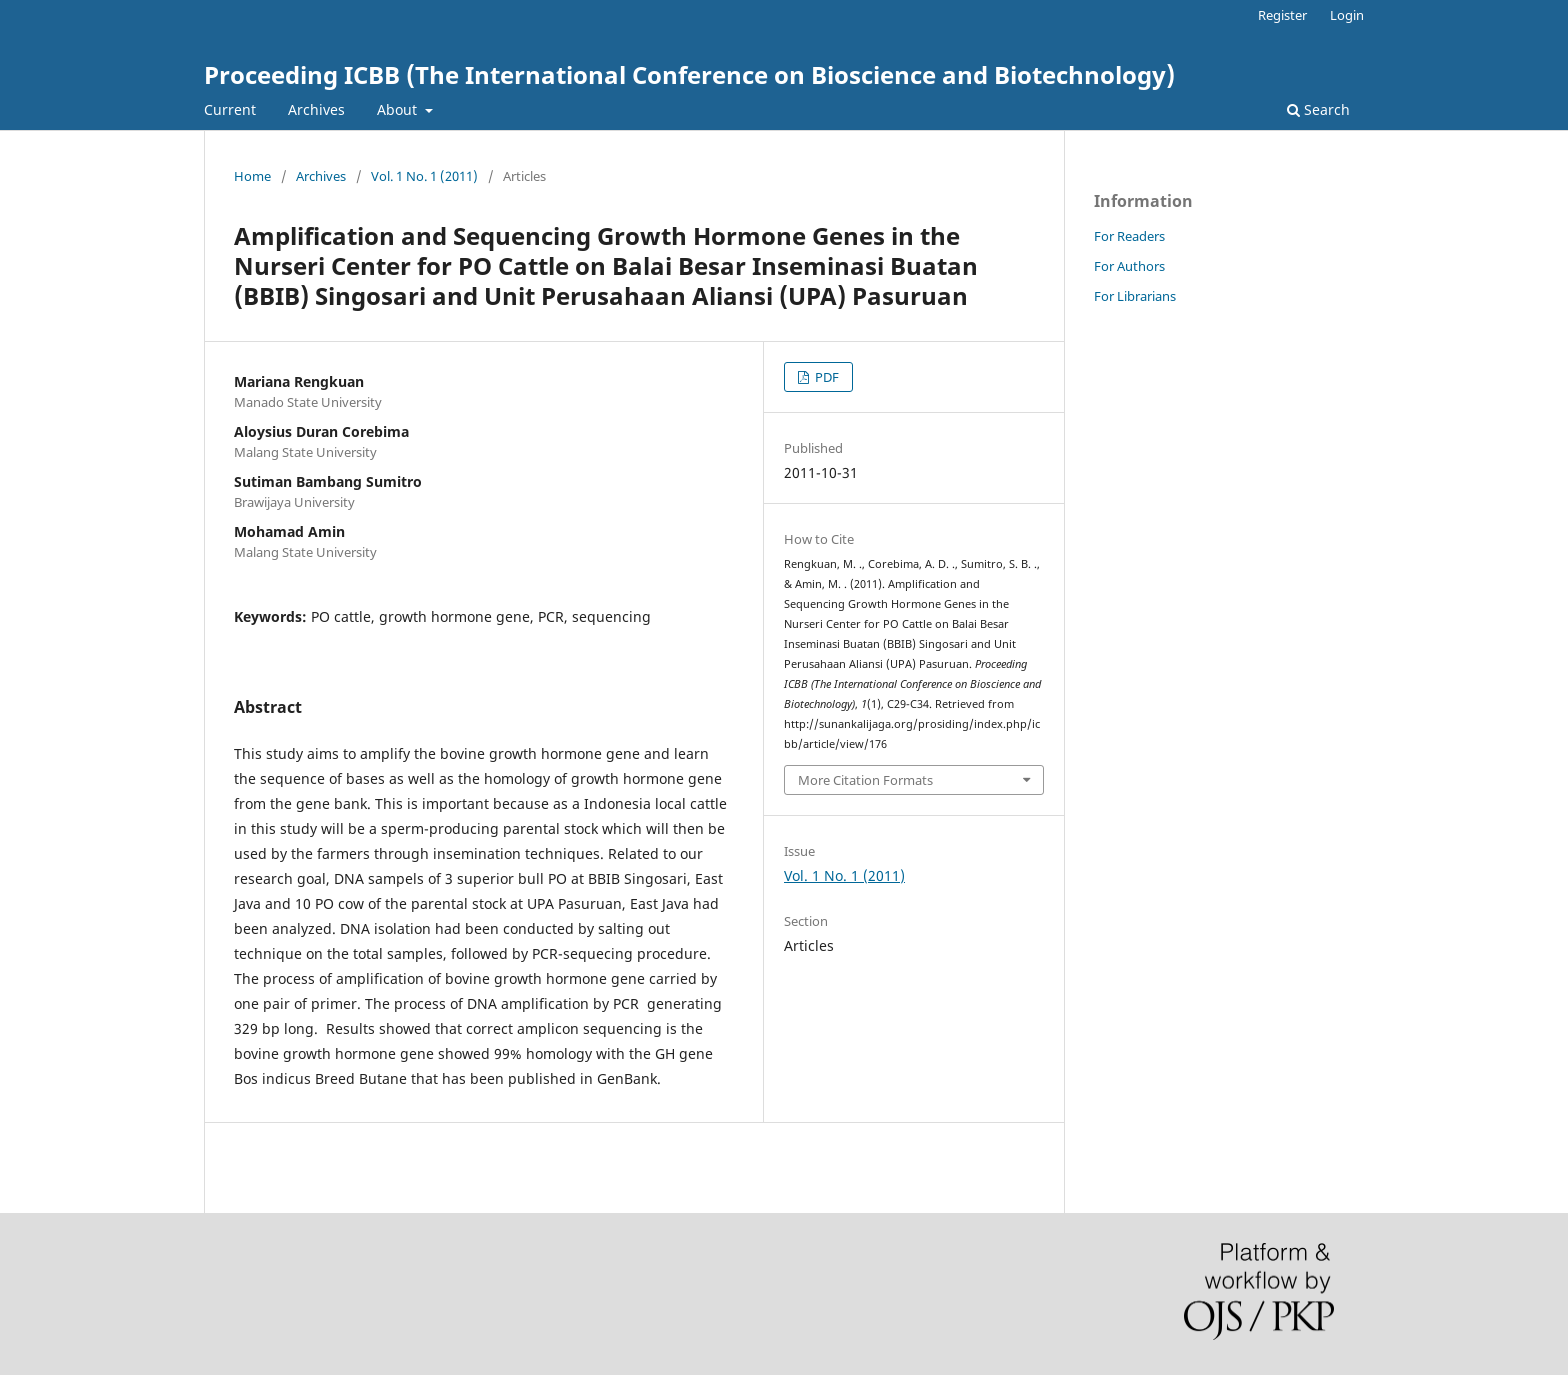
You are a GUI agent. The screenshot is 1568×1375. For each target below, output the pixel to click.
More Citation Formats (865, 780)
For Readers (1129, 236)
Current (230, 109)
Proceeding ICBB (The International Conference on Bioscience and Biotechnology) (689, 74)
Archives (316, 109)
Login (1347, 15)
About (399, 109)
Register (1282, 15)
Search (1318, 109)
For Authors (1129, 266)
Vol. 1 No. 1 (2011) (424, 176)
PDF (825, 377)
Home (252, 176)
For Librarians (1135, 296)
